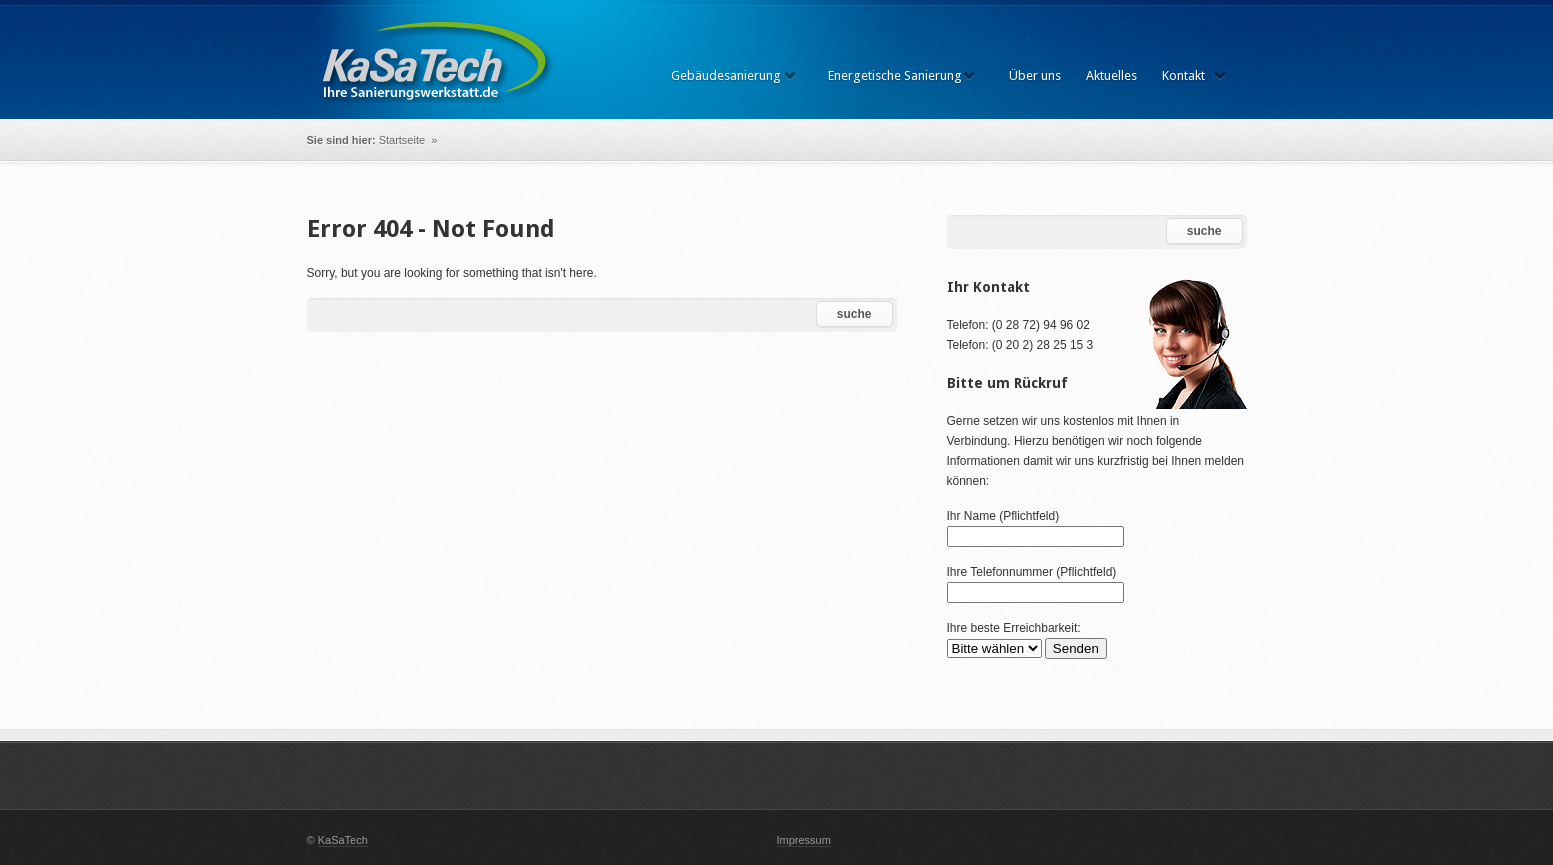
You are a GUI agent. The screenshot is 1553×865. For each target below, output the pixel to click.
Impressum (804, 840)
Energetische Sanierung (895, 75)
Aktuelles (1111, 75)
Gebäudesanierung (726, 75)
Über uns (1035, 75)
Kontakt (1183, 75)
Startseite (404, 140)
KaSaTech (343, 840)
